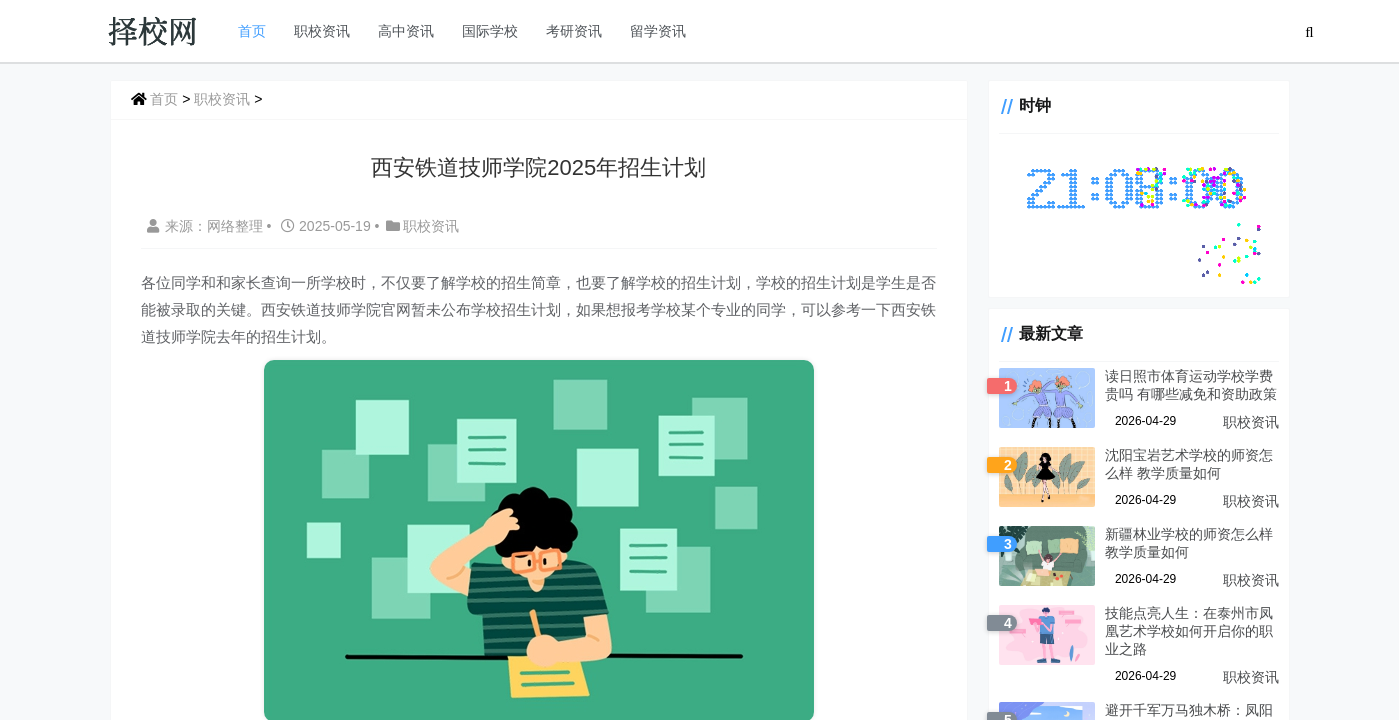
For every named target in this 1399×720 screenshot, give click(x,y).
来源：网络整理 (205, 226)
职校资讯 (322, 31)
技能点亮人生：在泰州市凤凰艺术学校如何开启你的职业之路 (1189, 631)
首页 (252, 31)
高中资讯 (406, 31)
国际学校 (490, 31)
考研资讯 (574, 31)
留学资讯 (658, 31)
